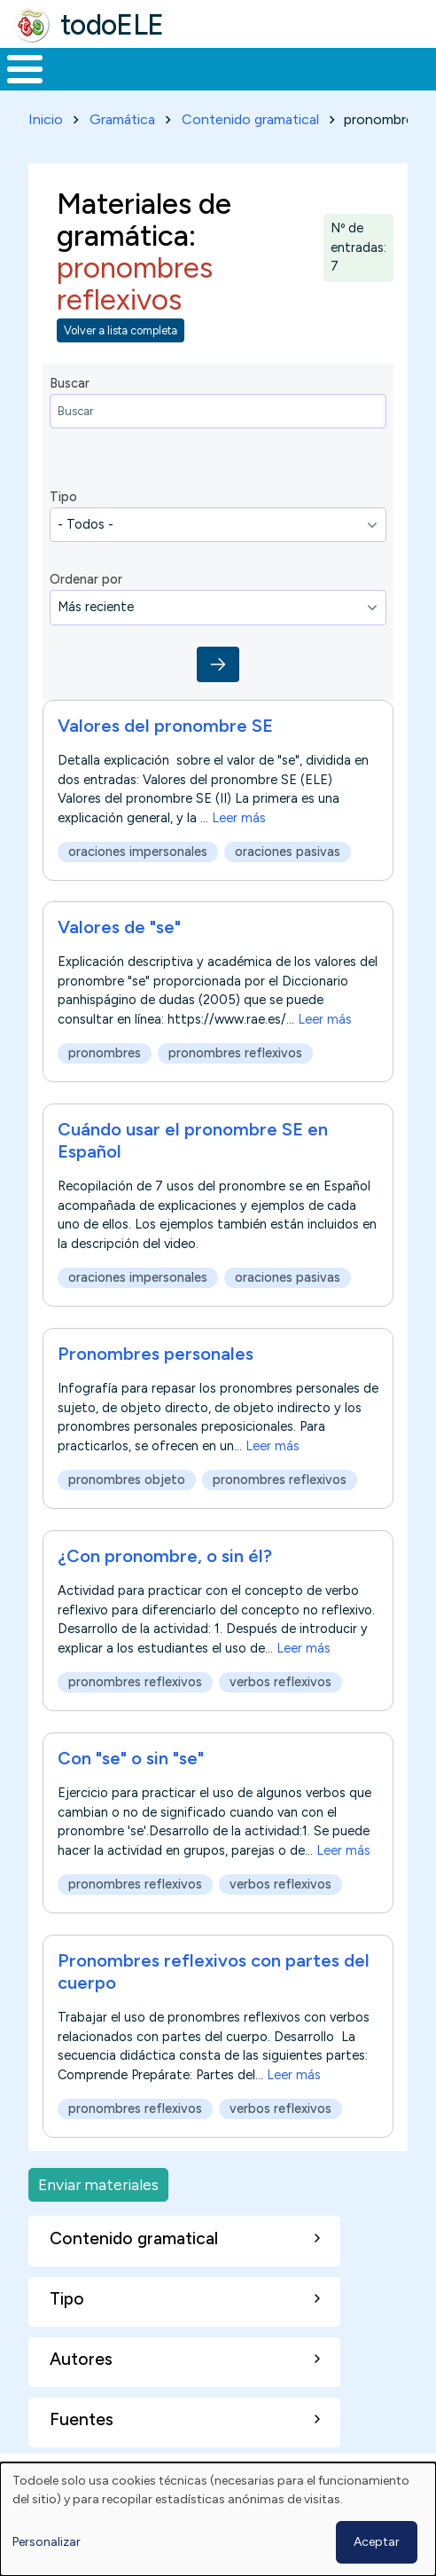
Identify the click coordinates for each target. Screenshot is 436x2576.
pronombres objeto (126, 1480)
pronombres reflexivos (235, 1054)
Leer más (239, 817)
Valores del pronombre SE (165, 725)
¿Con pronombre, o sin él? (165, 1556)
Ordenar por (86, 579)
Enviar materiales (98, 2184)
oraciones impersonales (137, 852)
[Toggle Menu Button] (25, 69)
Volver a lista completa (120, 330)
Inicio (45, 119)
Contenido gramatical (250, 119)
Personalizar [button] (46, 2541)
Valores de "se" (119, 927)
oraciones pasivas (287, 852)
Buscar (70, 383)
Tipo (63, 497)
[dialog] (218, 2519)
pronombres (104, 1054)
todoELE (112, 24)
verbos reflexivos (280, 1682)
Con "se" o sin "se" (131, 1758)
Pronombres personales (155, 1353)
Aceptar (377, 2541)
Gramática (122, 119)
